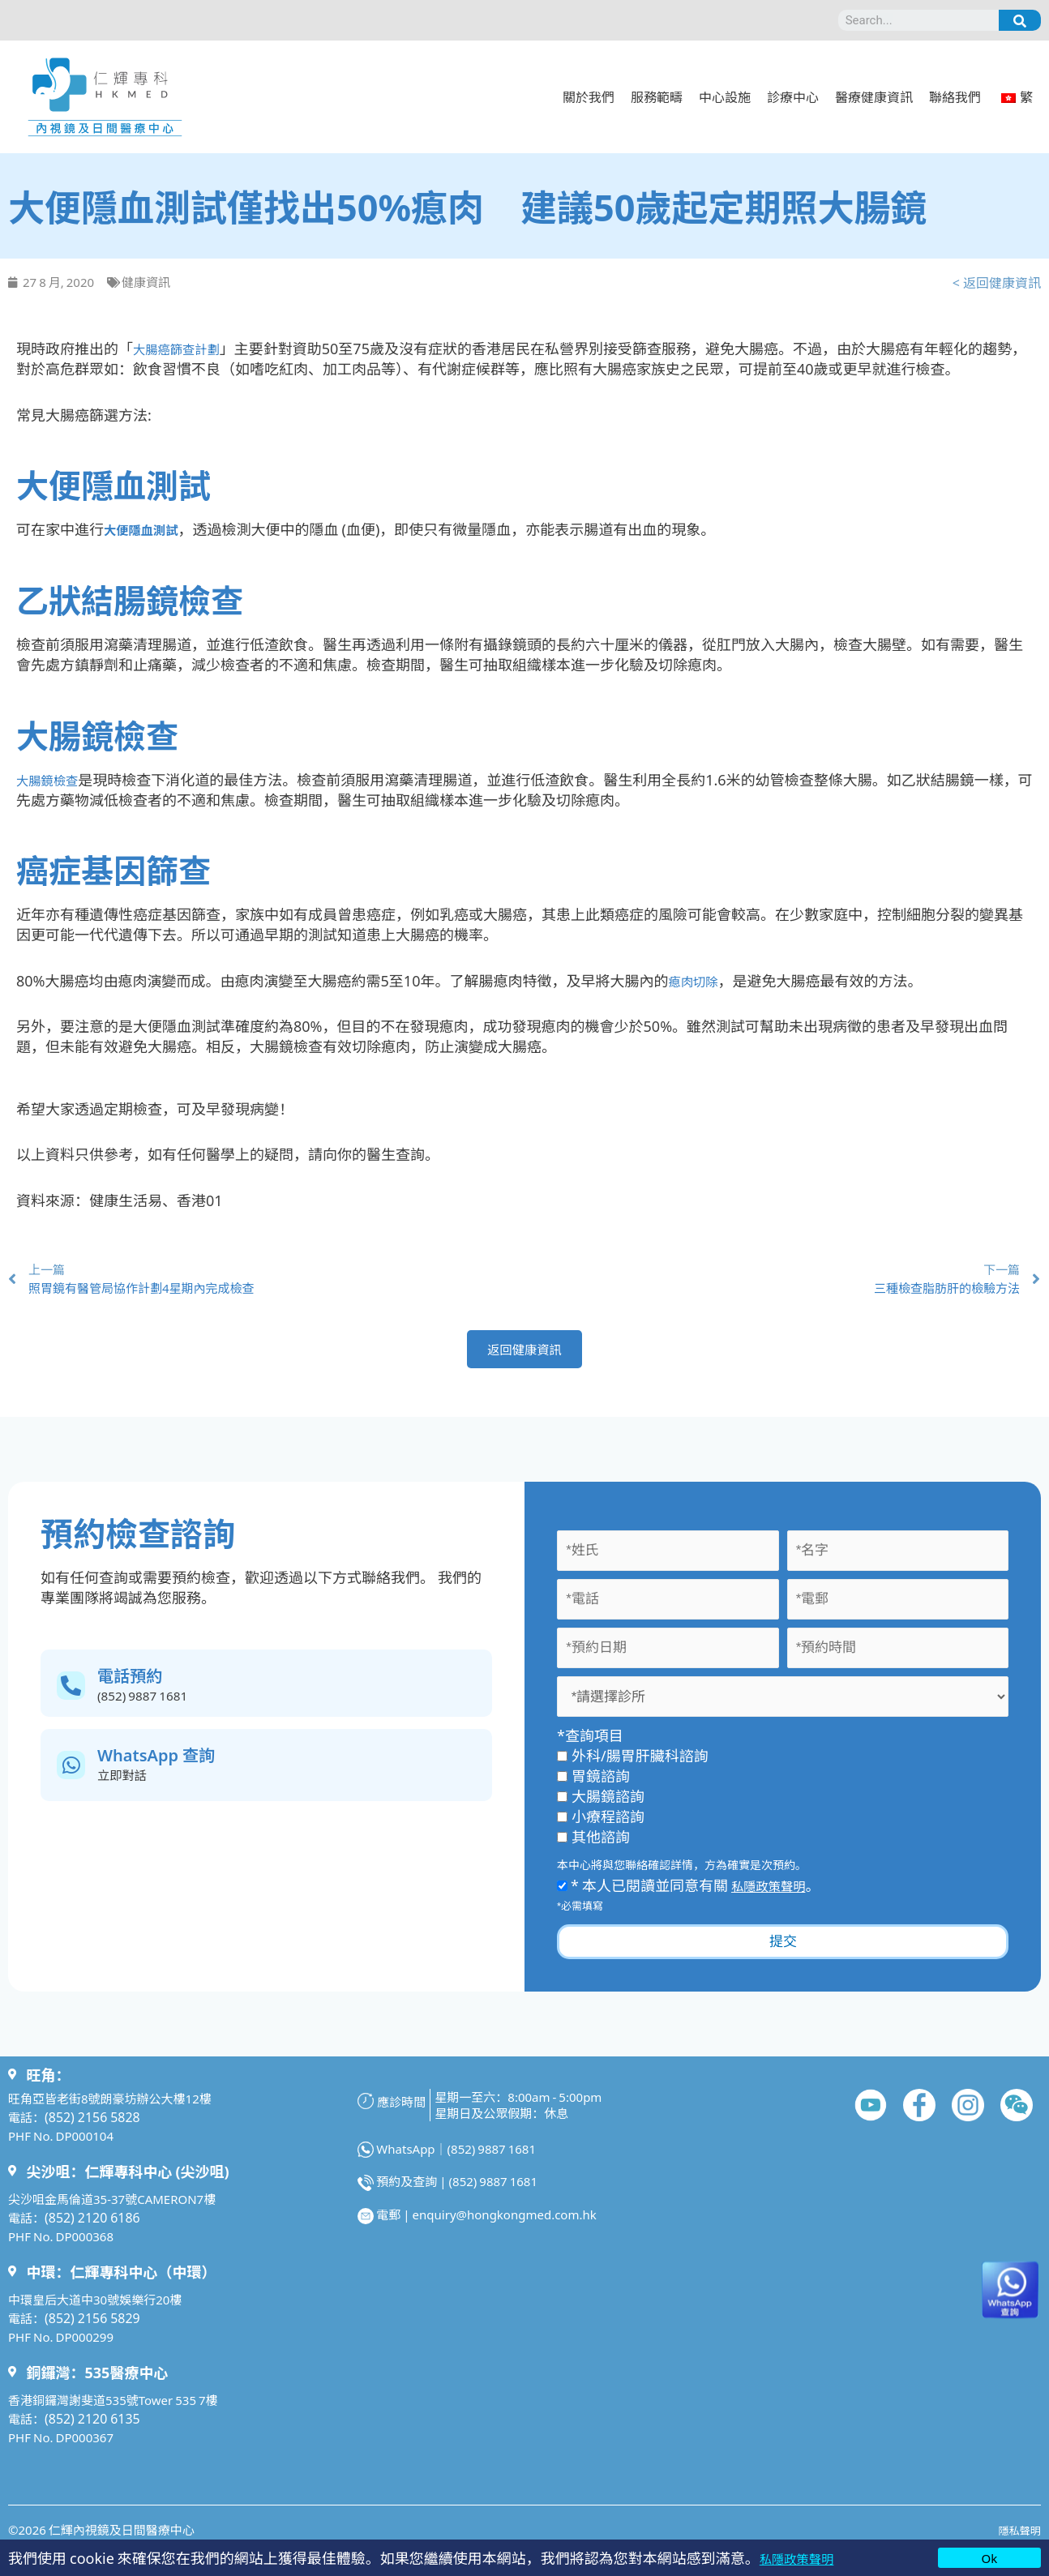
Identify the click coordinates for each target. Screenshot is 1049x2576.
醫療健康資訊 (874, 96)
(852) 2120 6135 (89, 2426)
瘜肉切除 (697, 979)
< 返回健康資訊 (997, 282)
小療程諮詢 (600, 1824)
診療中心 (793, 96)
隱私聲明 (1016, 2537)
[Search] (1020, 20)
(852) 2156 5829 (89, 2325)
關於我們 (588, 96)
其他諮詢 (593, 1844)
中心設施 (725, 96)
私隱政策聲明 (803, 2557)
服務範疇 (657, 96)
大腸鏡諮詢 (600, 1804)
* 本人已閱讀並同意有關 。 (695, 1893)
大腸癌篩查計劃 (184, 347)
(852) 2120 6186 (89, 2225)
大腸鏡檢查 (52, 778)
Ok (989, 2557)
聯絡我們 (955, 96)
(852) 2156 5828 (89, 2124)
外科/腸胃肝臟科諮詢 (633, 1763)
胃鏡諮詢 (593, 1784)
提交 (783, 1950)
